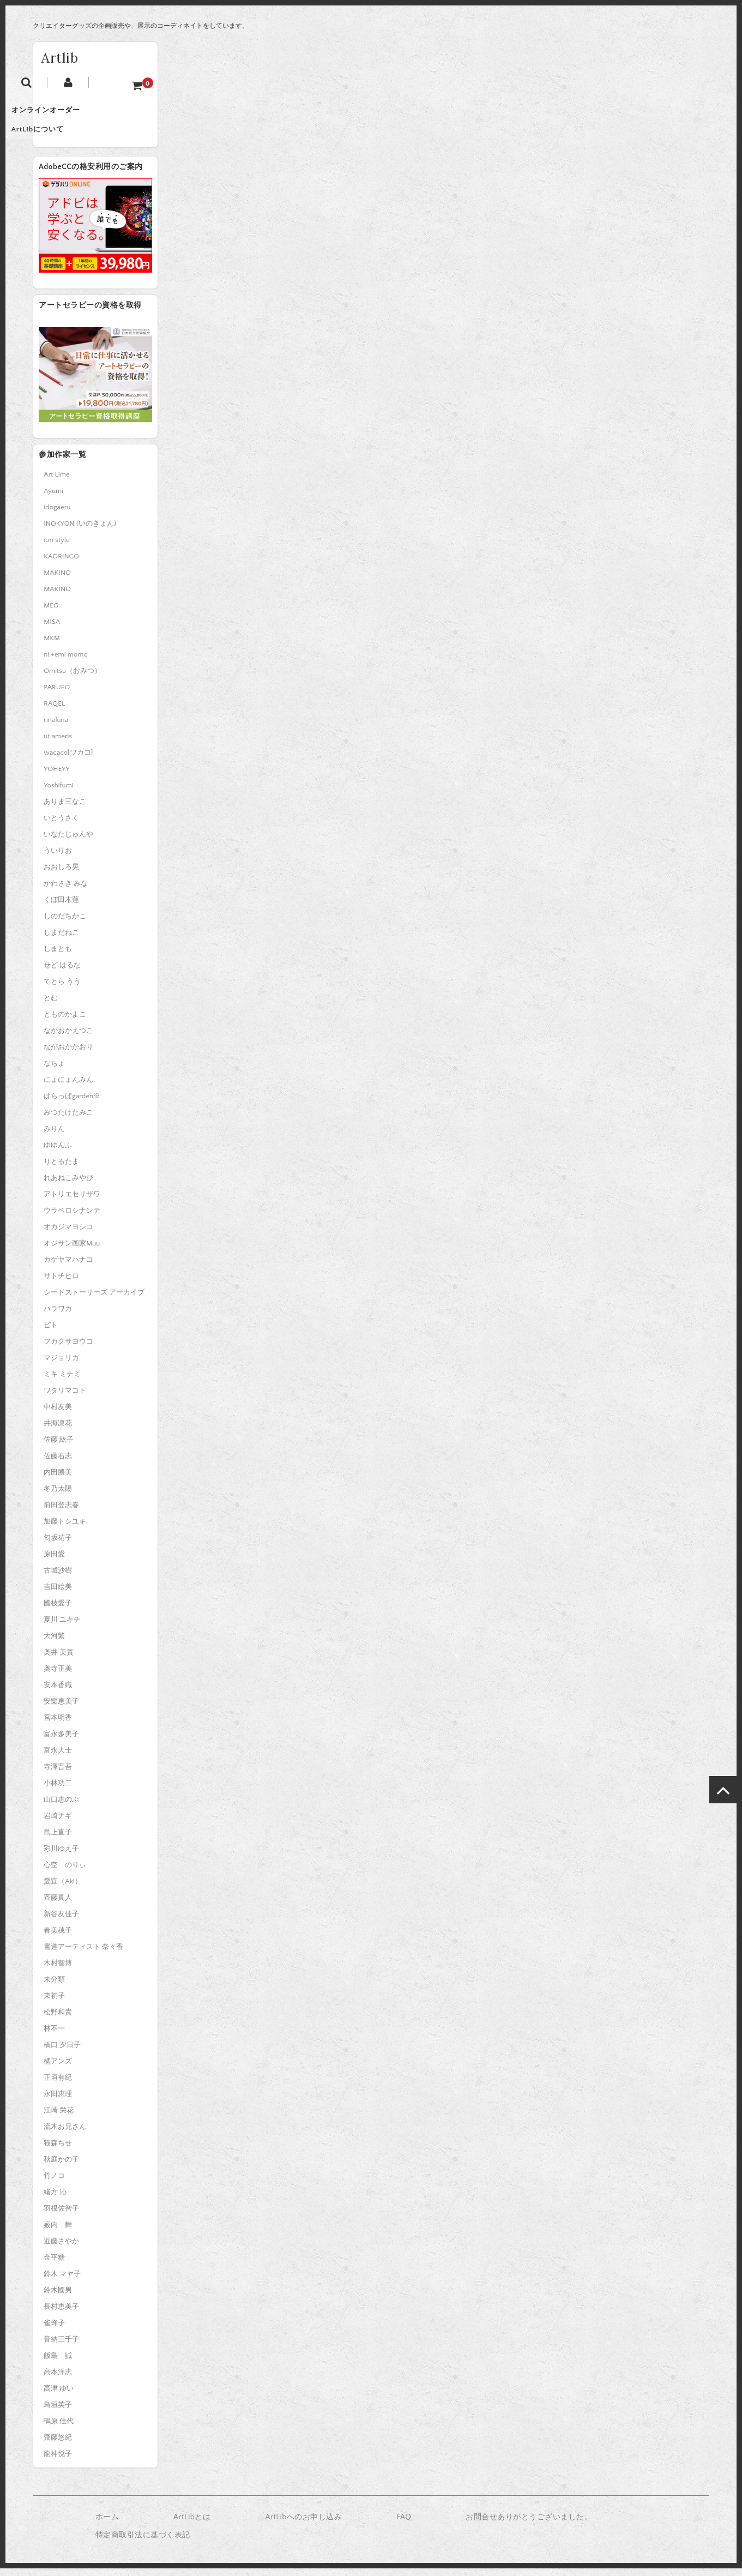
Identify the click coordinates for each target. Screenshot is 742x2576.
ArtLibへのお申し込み (303, 2524)
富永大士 (58, 1758)
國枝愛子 (58, 1611)
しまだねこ (61, 940)
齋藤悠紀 (58, 2445)
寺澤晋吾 (58, 1774)
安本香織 (58, 1692)
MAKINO (57, 580)
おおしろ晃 (61, 874)
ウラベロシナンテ (72, 1218)
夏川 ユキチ (62, 1627)
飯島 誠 (58, 2363)
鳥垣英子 (58, 2412)
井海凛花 (58, 1431)
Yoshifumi (58, 793)
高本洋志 (58, 2380)
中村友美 (58, 1414)
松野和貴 (58, 2020)
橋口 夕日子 (62, 2052)
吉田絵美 (58, 1594)
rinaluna (56, 727)
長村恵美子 (61, 2314)
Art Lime (56, 482)
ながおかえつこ (68, 1038)
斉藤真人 (58, 1905)
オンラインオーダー (78, 114)
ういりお (58, 858)
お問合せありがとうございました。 (529, 2524)
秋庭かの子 (61, 2167)
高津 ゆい (59, 2396)
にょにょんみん (68, 1087)
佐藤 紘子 (59, 1447)
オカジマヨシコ (68, 1234)
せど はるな (62, 973)
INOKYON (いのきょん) (80, 531)
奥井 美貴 (59, 1660)
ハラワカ (58, 1316)
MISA (52, 629)
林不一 (54, 2036)
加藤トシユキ (65, 1529)
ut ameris (58, 744)
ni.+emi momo (65, 662)
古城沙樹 (58, 1578)
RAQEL (54, 711)
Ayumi (53, 498)
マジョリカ (61, 1365)
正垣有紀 (58, 2085)
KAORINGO (61, 564)
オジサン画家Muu (72, 1251)
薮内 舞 (58, 2232)
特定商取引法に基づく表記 (142, 2542)
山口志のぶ (61, 1807)
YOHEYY (57, 776)
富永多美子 (61, 1742)
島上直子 (58, 1840)
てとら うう (62, 989)
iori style (56, 547)
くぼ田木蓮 (61, 907)
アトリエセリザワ (72, 1202)
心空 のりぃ (65, 1872)
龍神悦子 (58, 2461)
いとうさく (61, 825)
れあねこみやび (68, 1185)
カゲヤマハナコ (68, 1267)
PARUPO (57, 695)
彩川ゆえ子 (61, 1856)
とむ (51, 1005)
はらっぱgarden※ (72, 1104)
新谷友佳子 (61, 1921)
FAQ (403, 2524)
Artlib (60, 58)
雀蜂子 (54, 2330)
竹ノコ (54, 2183)
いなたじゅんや (68, 842)
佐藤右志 (58, 1463)
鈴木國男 (58, 2298)
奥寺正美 (58, 1676)
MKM (52, 645)
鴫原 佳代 (59, 2429)
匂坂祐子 (58, 1545)
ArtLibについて (70, 137)
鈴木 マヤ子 (62, 2281)
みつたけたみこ (68, 1120)
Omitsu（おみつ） (72, 678)
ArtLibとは (191, 2524)
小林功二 (58, 1791)
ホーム (107, 2524)
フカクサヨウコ (68, 1349)
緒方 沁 (55, 2200)
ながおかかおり (68, 1054)
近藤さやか (61, 2249)
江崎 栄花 (59, 2118)
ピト (51, 1333)
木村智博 (58, 1971)
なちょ (54, 1071)
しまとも (58, 956)
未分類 (54, 1987)
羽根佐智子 (61, 2216)
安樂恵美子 (61, 1709)
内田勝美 (58, 1480)
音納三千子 (61, 2347)
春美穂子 (58, 1938)
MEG (51, 613)
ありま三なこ (65, 809)
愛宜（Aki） (62, 1889)
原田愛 (54, 1562)
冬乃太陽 (58, 1496)
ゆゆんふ (58, 1153)
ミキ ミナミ (62, 1382)
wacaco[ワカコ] (68, 760)
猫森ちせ (58, 2150)
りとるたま (61, 1169)
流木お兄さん (65, 2134)
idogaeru (57, 515)
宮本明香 (58, 1725)
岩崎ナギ (58, 1823)
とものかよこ (65, 1022)
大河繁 (54, 1643)
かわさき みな (66, 891)
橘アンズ (58, 2069)
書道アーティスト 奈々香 (83, 1954)
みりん (54, 1136)
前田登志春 (61, 1512)
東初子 (54, 2003)
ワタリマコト (65, 1398)
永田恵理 (58, 2101)
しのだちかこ (65, 924)
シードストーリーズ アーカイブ (94, 1300)
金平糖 (54, 2265)
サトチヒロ (61, 1283)
